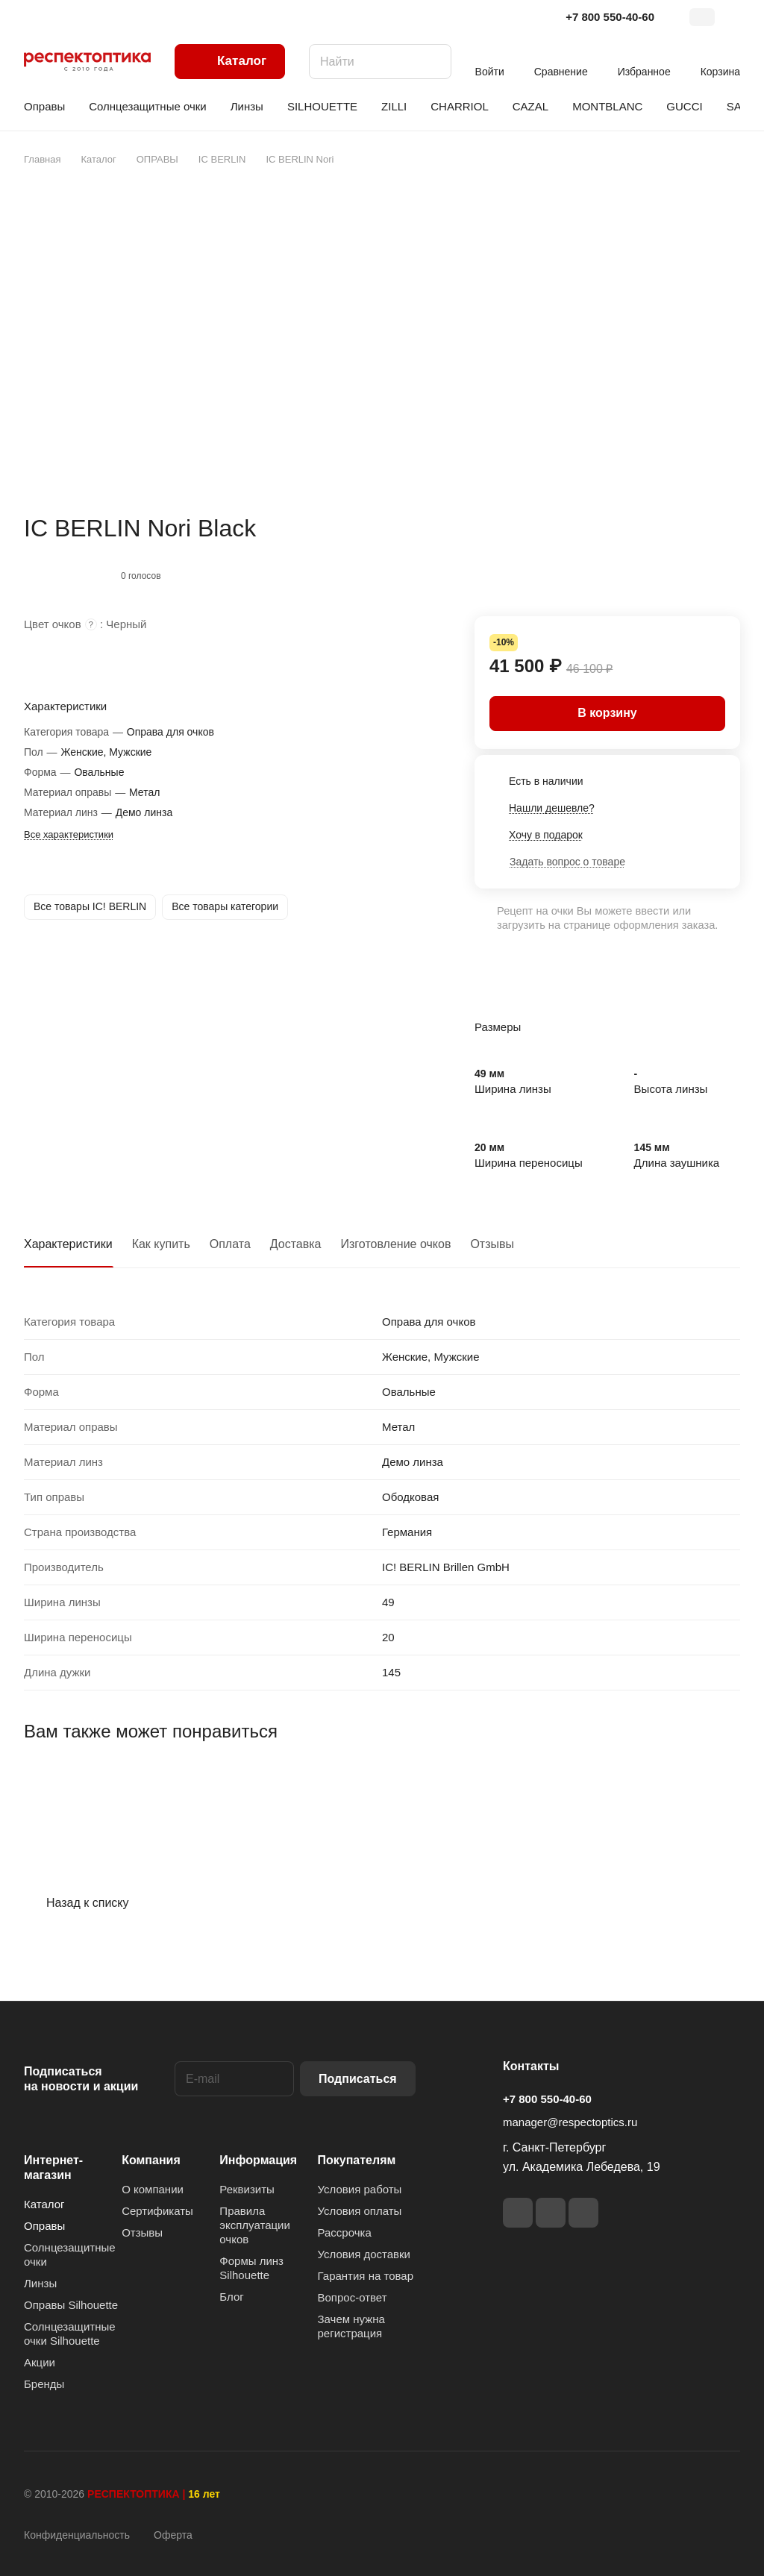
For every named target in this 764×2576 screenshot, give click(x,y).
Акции (39, 2362)
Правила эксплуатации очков (254, 2225)
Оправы (44, 2225)
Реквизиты (247, 2189)
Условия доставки (364, 2254)
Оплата (230, 1244)
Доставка (296, 1244)
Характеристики (68, 1244)
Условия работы (360, 2189)
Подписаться (358, 2078)
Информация (258, 2160)
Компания (151, 2160)
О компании (153, 2189)
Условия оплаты (360, 2210)
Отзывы (492, 1244)
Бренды (44, 2384)
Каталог (44, 2204)
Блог (231, 2296)
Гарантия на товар (365, 2275)
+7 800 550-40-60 (610, 16)
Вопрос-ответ (352, 2297)
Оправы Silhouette (71, 2304)
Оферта (173, 2535)
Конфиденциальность (77, 2535)
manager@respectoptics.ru (570, 2122)
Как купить (161, 1244)
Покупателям (357, 2160)
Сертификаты (157, 2210)
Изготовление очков (396, 1244)
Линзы (40, 2283)
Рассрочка (345, 2232)
